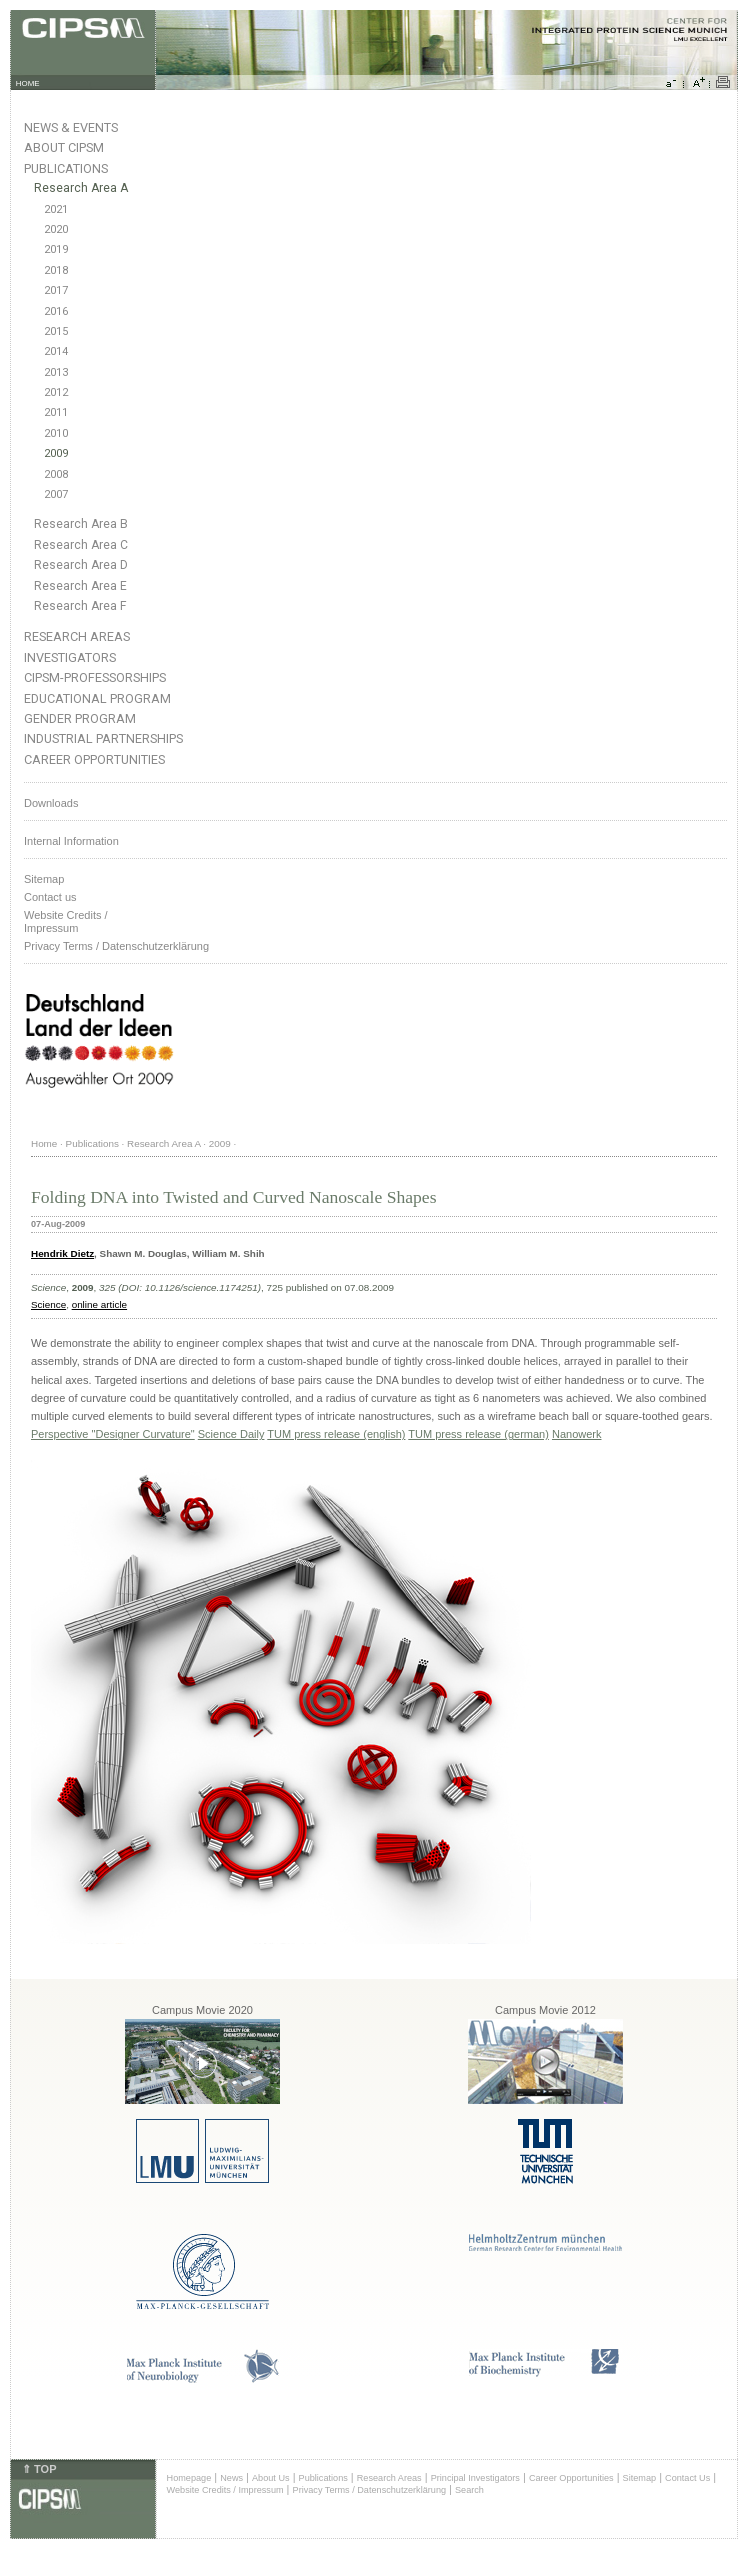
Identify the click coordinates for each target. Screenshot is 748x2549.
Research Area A (81, 188)
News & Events (71, 127)
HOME (28, 83)
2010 (56, 433)
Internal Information (71, 841)
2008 (56, 474)
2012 (56, 392)
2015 (56, 331)
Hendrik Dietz (62, 1253)
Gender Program (80, 718)
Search (469, 2490)
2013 (56, 372)
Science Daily (231, 1434)
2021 (56, 209)
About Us (271, 2478)
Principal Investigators (475, 2478)
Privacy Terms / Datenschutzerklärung (116, 946)
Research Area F (80, 606)
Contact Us (687, 2478)
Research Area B (81, 524)
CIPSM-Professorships (95, 677)
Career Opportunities (94, 759)
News (231, 2478)
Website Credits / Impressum (225, 2490)
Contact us (50, 897)
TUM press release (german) (478, 1434)
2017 (56, 290)
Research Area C (81, 545)
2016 (56, 311)
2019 (56, 249)
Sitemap (44, 879)
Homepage (189, 2478)
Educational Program (97, 698)
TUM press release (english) (336, 1434)
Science (48, 1304)
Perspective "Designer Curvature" (113, 1434)
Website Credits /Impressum (66, 921)
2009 (56, 453)
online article (99, 1304)
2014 (56, 351)
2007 (56, 494)
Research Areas (77, 636)
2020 (56, 229)
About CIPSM (64, 147)
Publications (66, 168)
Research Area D (81, 565)
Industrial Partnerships (103, 738)
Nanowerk (577, 1434)
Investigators (70, 657)
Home (44, 1143)
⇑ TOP (39, 2469)
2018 (56, 270)
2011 (56, 412)
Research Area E (80, 586)
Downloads (51, 803)
